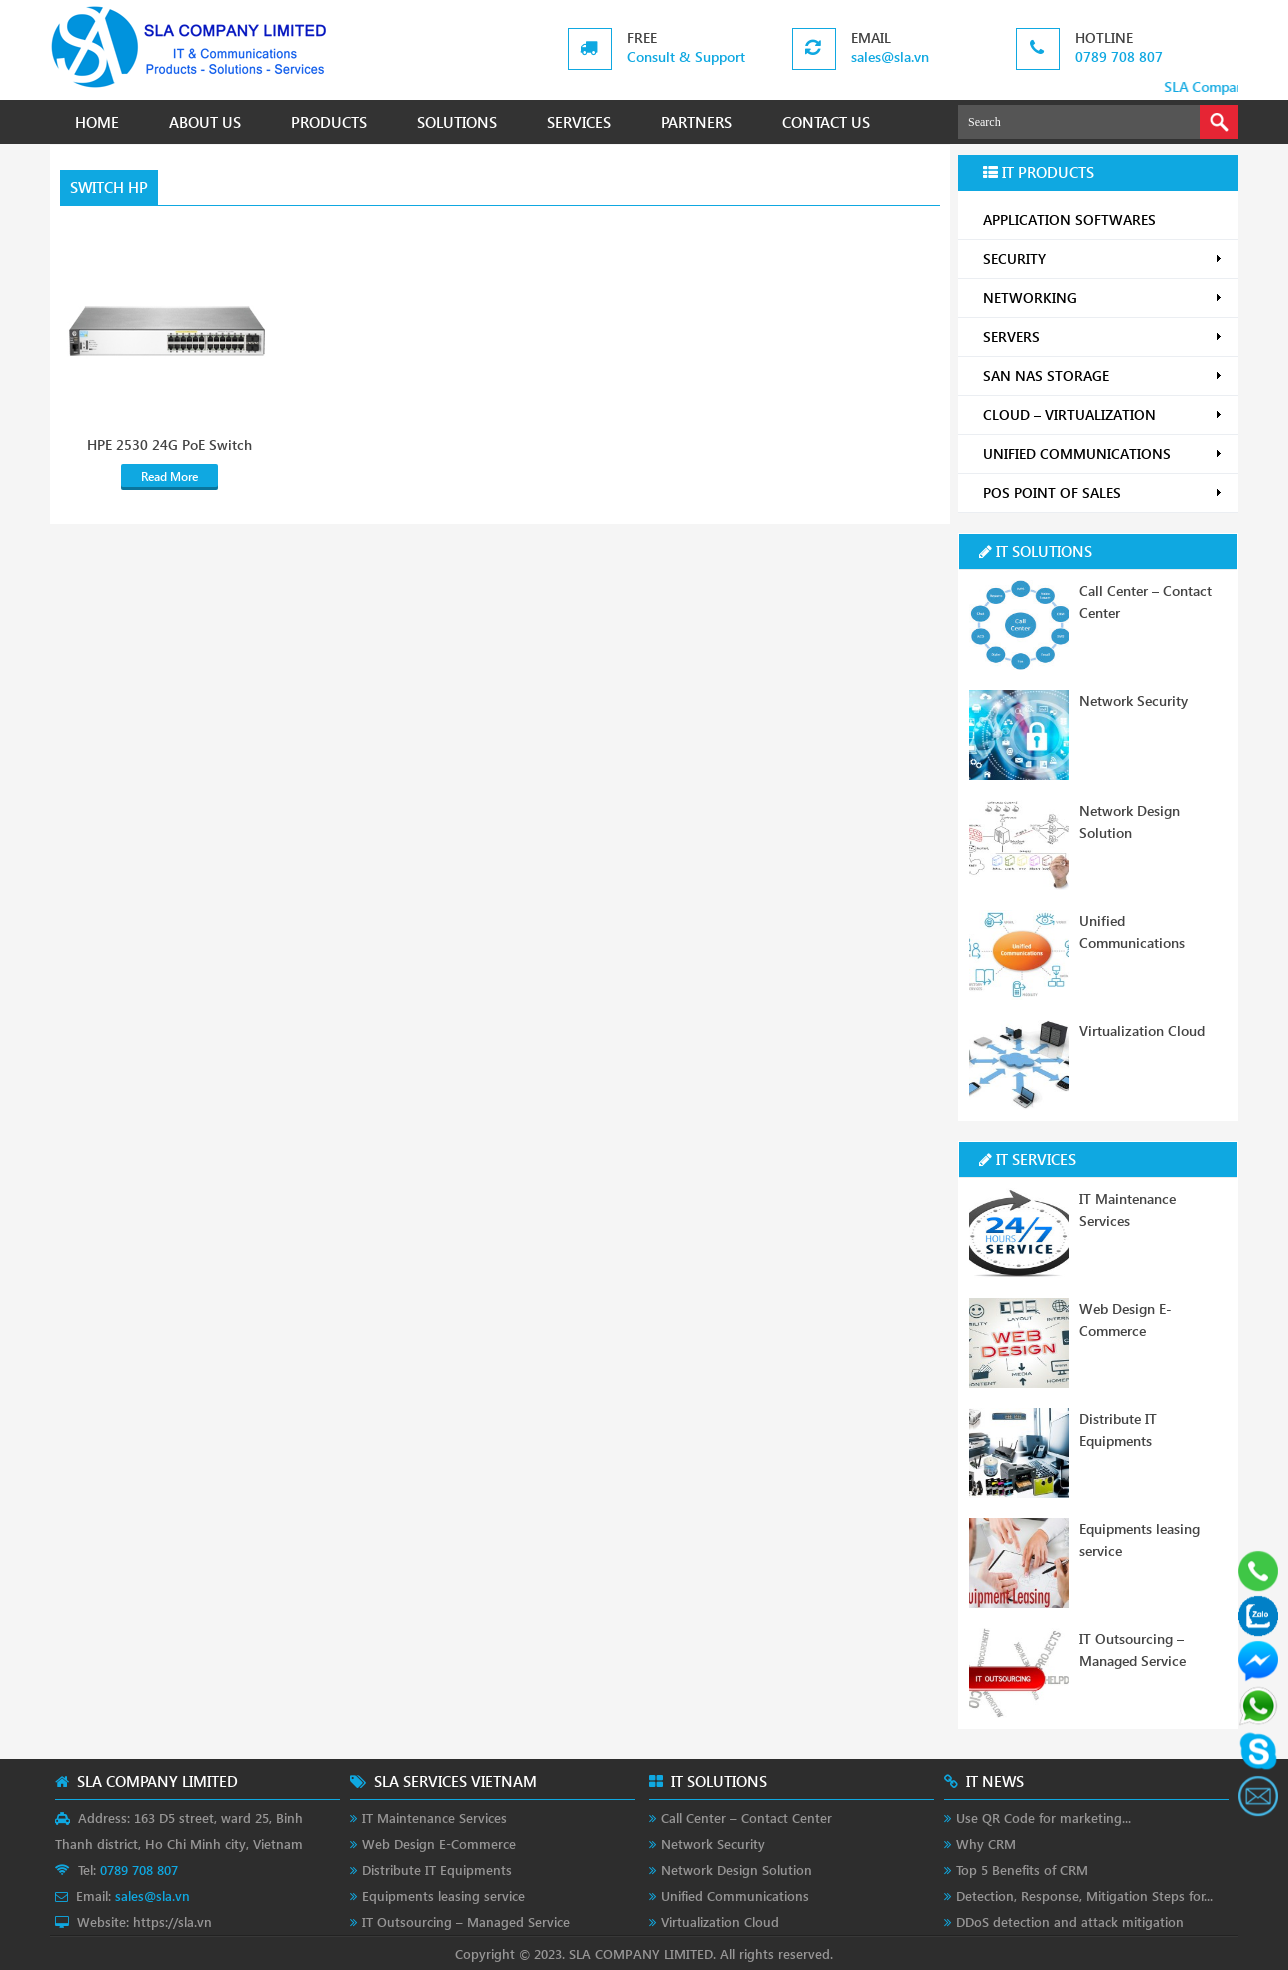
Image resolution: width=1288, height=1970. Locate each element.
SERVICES (579, 122)
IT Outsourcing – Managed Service (466, 1921)
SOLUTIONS (457, 122)
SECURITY (1103, 258)
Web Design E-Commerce (439, 1843)
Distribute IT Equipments (437, 1869)
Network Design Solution (736, 1869)
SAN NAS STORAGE (1103, 375)
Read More (169, 476)
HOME (97, 122)
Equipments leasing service (443, 1895)
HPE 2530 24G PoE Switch (169, 445)
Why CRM (986, 1843)
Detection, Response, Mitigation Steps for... (1084, 1895)
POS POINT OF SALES (1103, 492)
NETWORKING (1103, 297)
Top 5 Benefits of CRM (1022, 1869)
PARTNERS (696, 122)
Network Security (1133, 700)
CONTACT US (826, 122)
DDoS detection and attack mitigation (1070, 1921)
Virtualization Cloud (1142, 1030)
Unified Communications (735, 1895)
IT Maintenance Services (434, 1817)
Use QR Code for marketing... (1043, 1817)
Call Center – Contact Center (746, 1817)
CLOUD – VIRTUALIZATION (1103, 414)
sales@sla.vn (890, 56)
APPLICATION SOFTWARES (1069, 219)
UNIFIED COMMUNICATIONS (1103, 453)
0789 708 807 (1119, 56)
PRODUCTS (329, 122)
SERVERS (1103, 336)
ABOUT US (205, 122)
